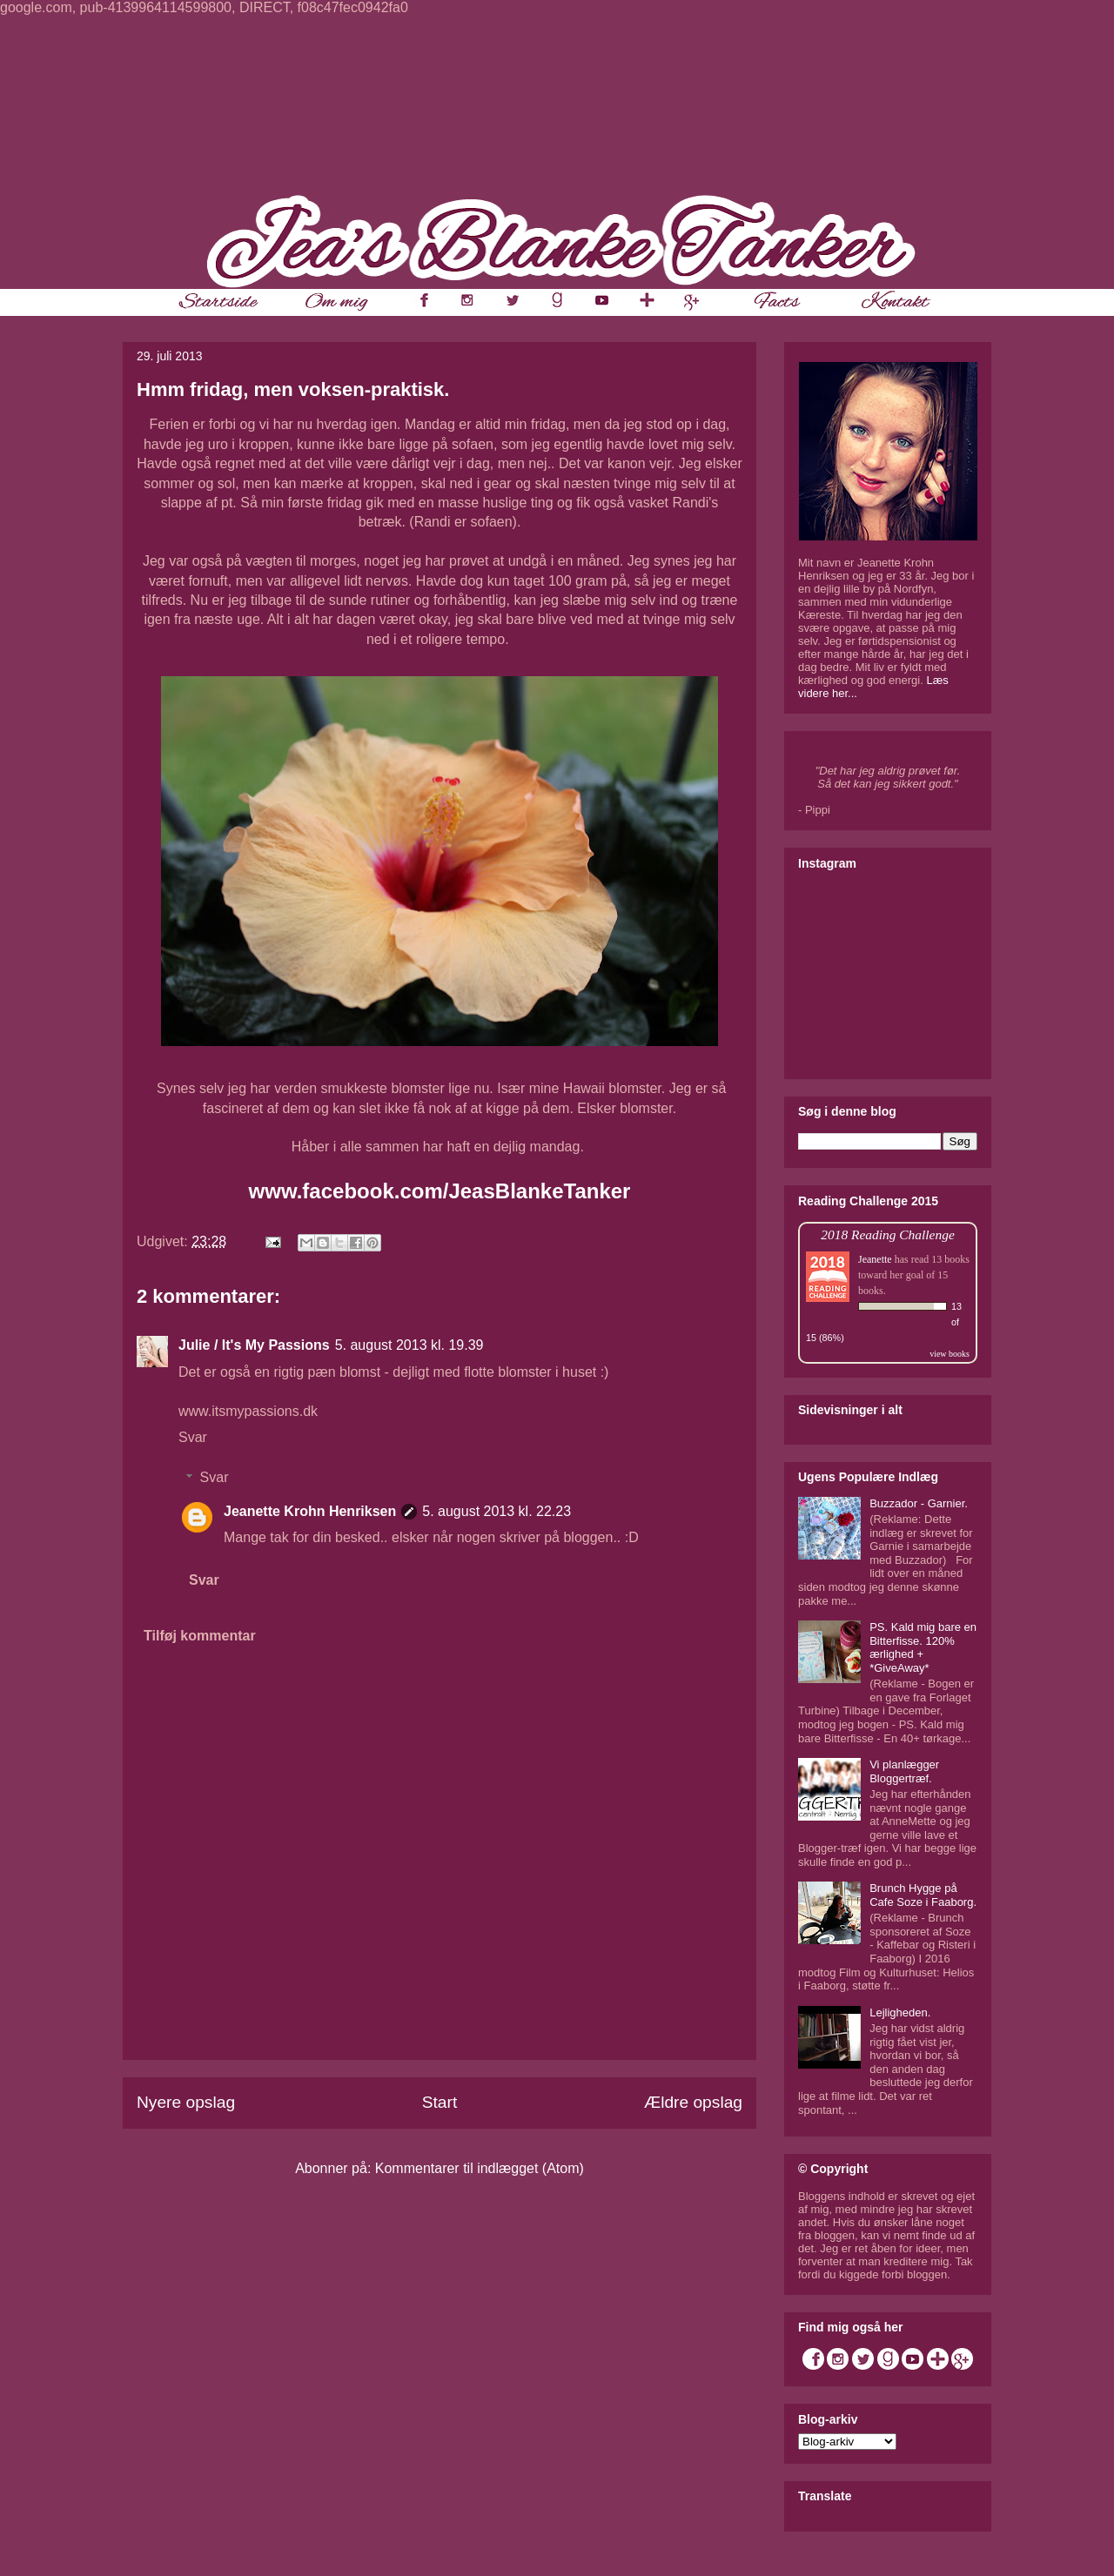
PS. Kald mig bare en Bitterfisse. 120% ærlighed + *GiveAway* (922, 1647)
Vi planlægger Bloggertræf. (904, 1771)
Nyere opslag (186, 2102)
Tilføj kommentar (200, 1635)
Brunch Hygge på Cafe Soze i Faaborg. (922, 1895)
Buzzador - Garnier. (918, 1503)
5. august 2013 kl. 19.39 (409, 1345)
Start (440, 2102)
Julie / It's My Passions (254, 1345)
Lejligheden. (899, 2012)
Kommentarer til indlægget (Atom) (479, 2168)
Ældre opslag (693, 2102)
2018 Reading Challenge (888, 1234)
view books (949, 1353)
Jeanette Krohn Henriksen (310, 1511)
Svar (192, 1437)
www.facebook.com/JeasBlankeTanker (440, 1191)
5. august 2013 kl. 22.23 (496, 1511)
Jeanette (875, 1259)
